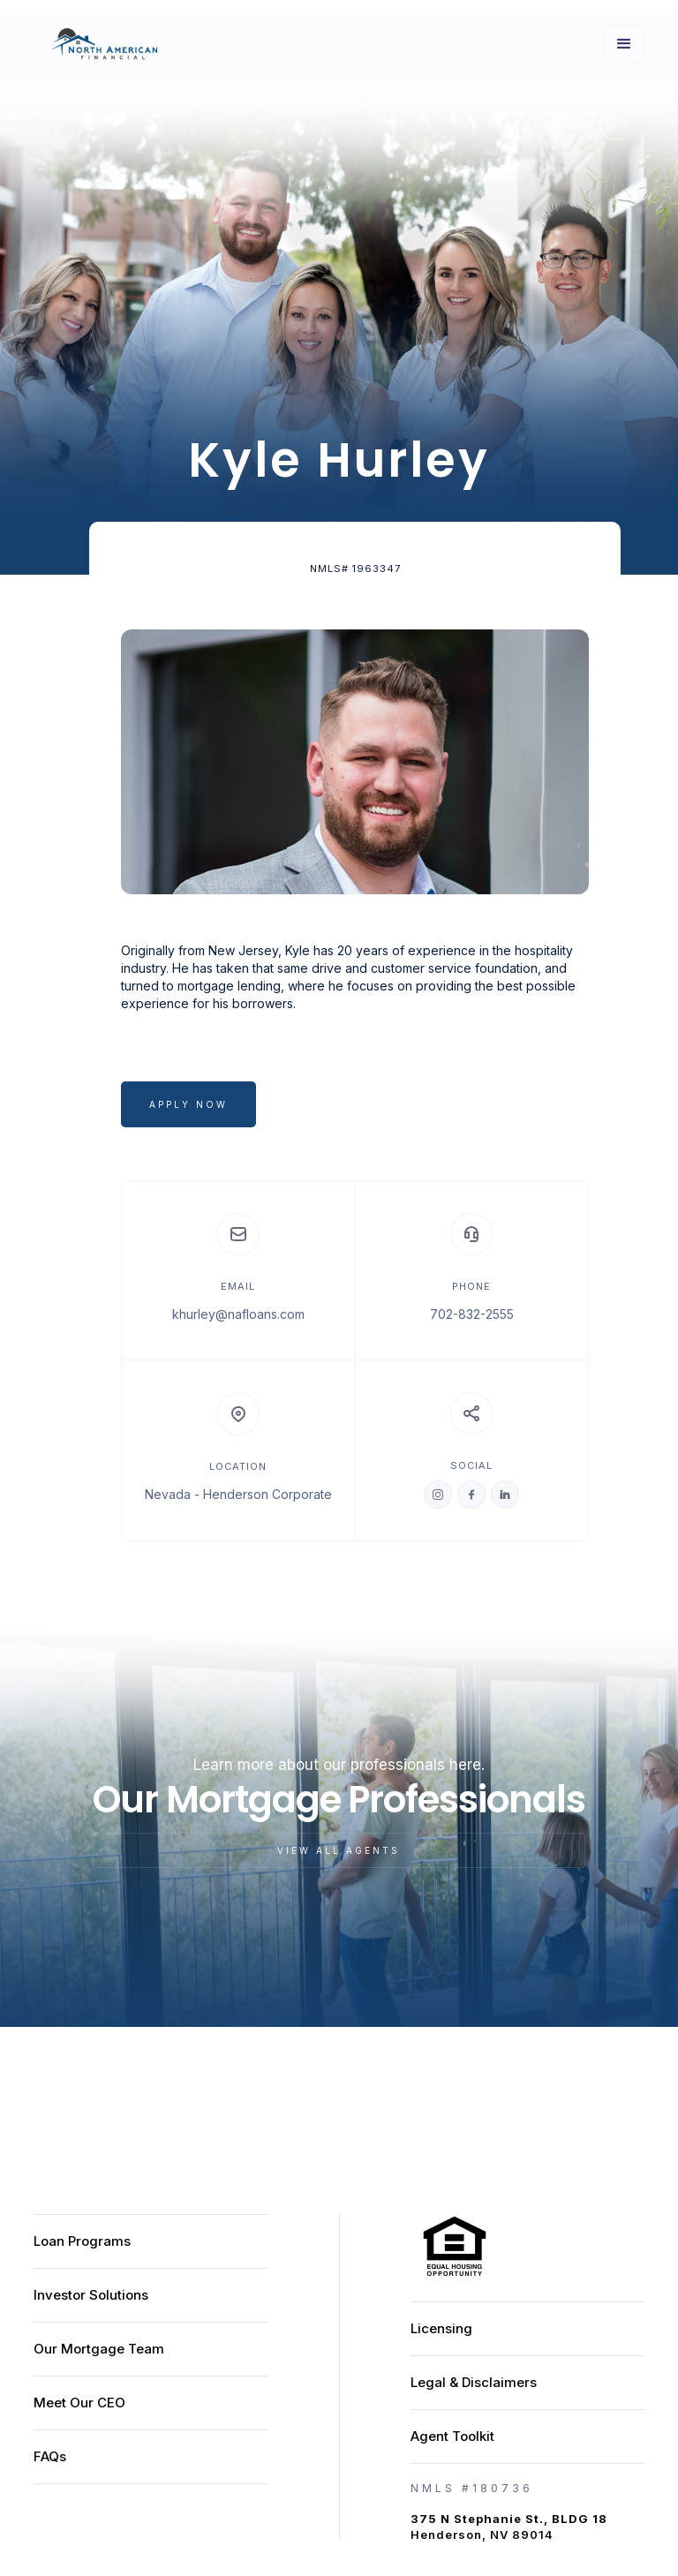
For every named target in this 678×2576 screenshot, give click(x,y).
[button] (624, 44)
